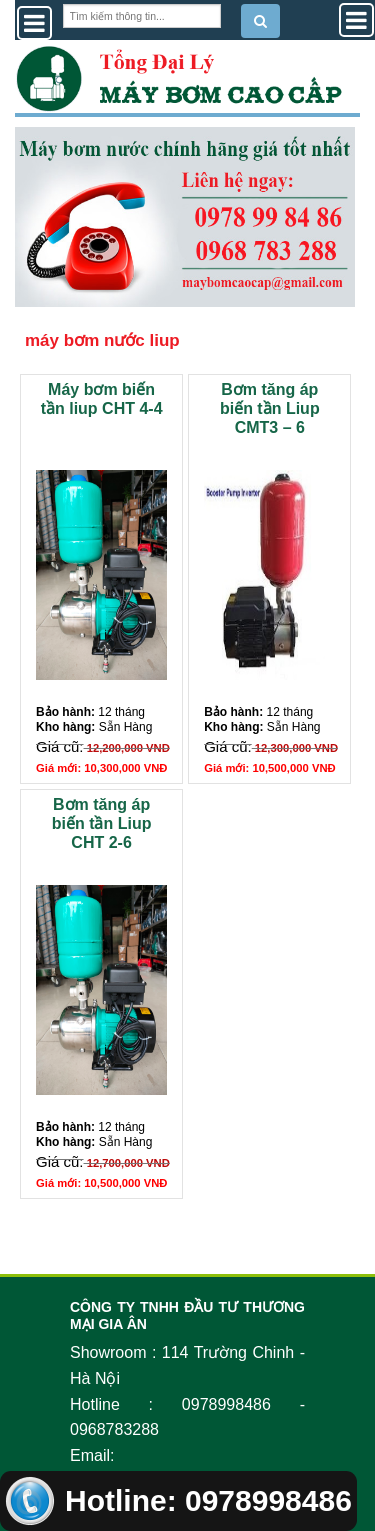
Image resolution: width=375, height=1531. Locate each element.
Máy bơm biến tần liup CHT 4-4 (102, 399)
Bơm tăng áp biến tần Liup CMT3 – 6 (270, 408)
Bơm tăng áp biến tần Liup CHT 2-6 (102, 823)
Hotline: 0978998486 (178, 1500)
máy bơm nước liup (102, 340)
